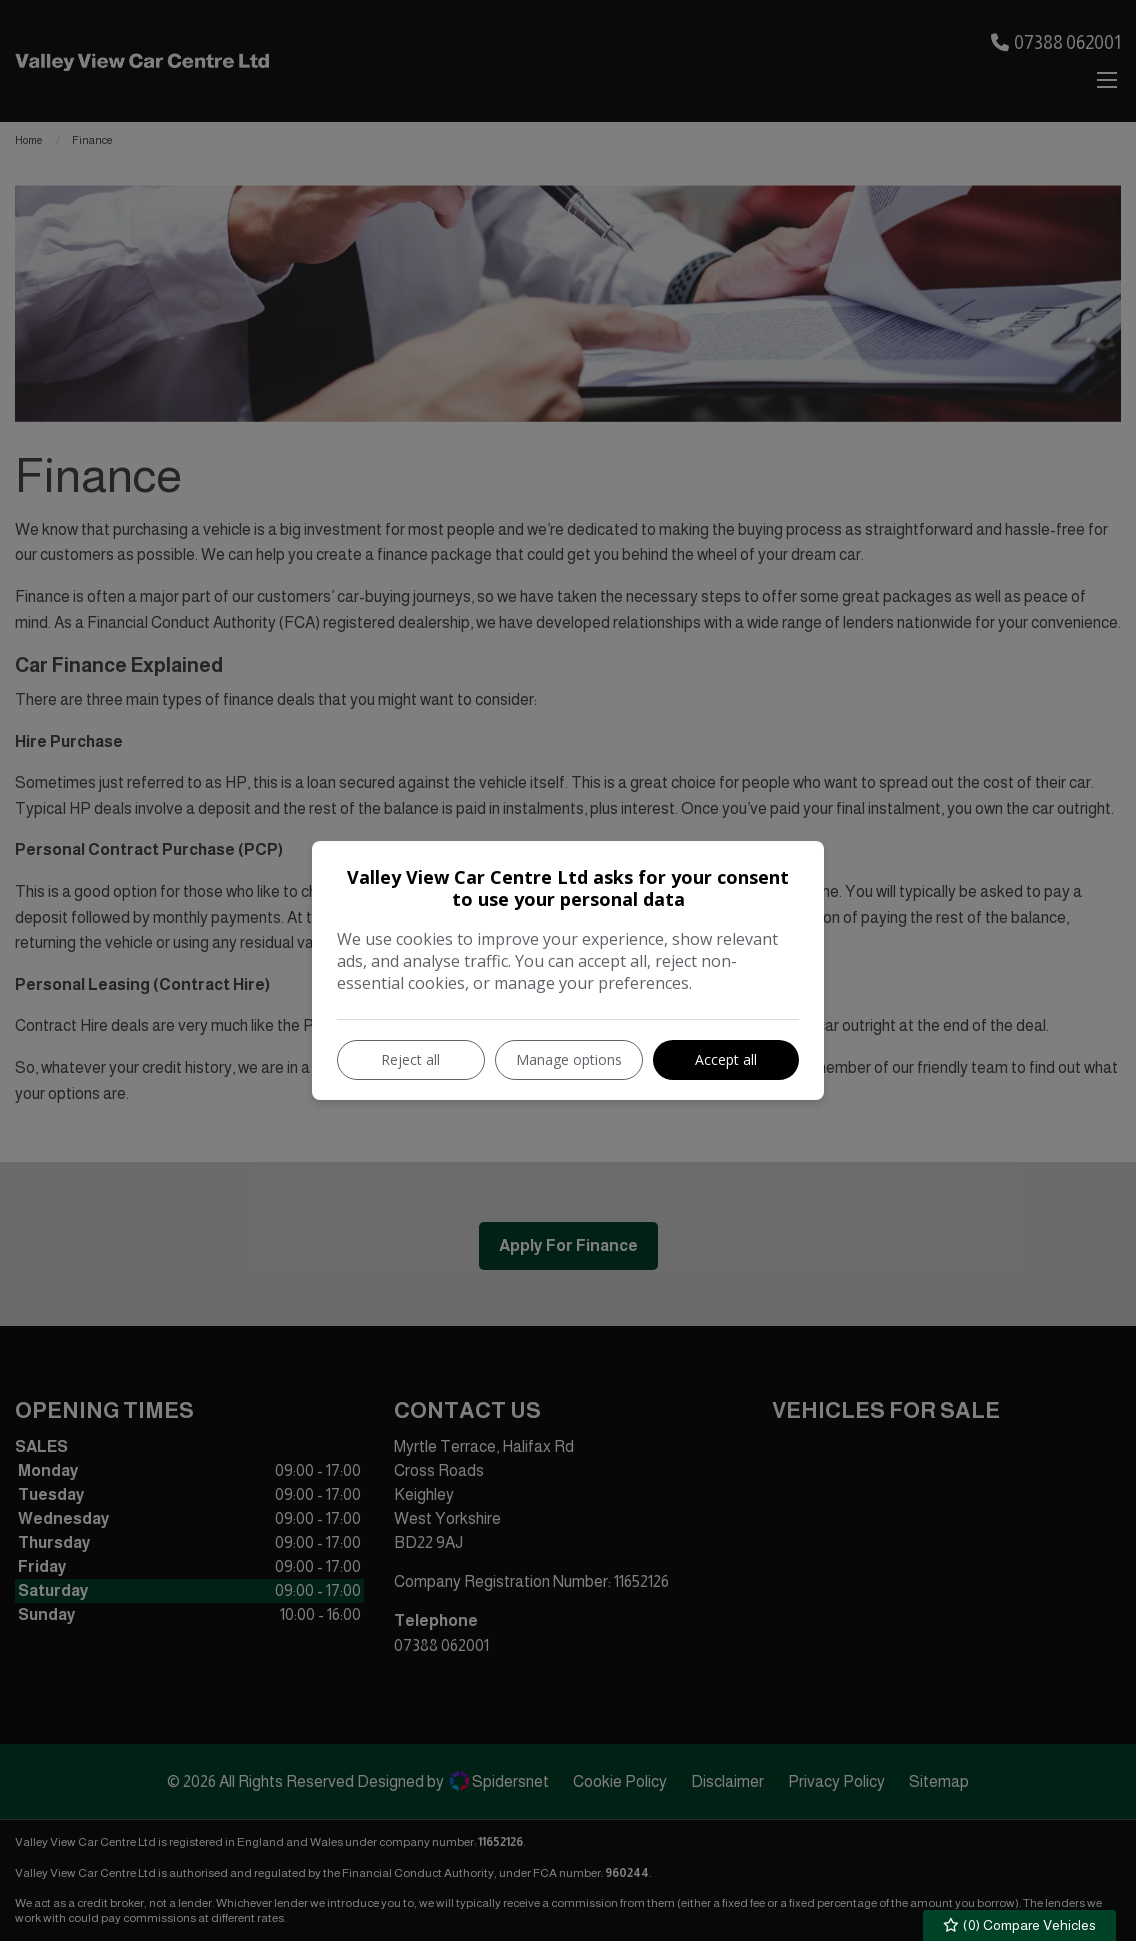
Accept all (726, 1059)
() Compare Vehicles (1020, 1925)
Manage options (569, 1059)
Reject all (410, 1059)
